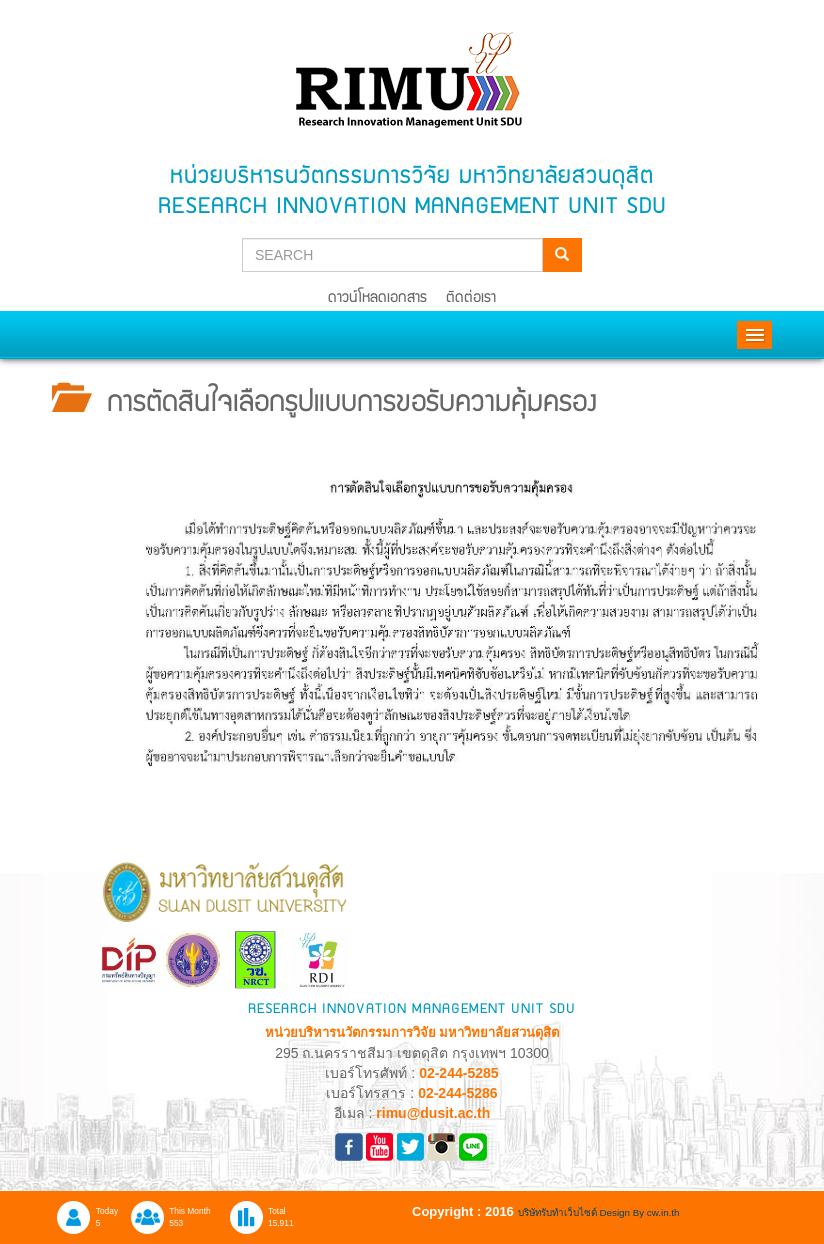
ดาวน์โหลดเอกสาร (377, 298)
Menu (754, 335)
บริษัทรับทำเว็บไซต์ (559, 1212)
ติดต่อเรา (471, 298)
